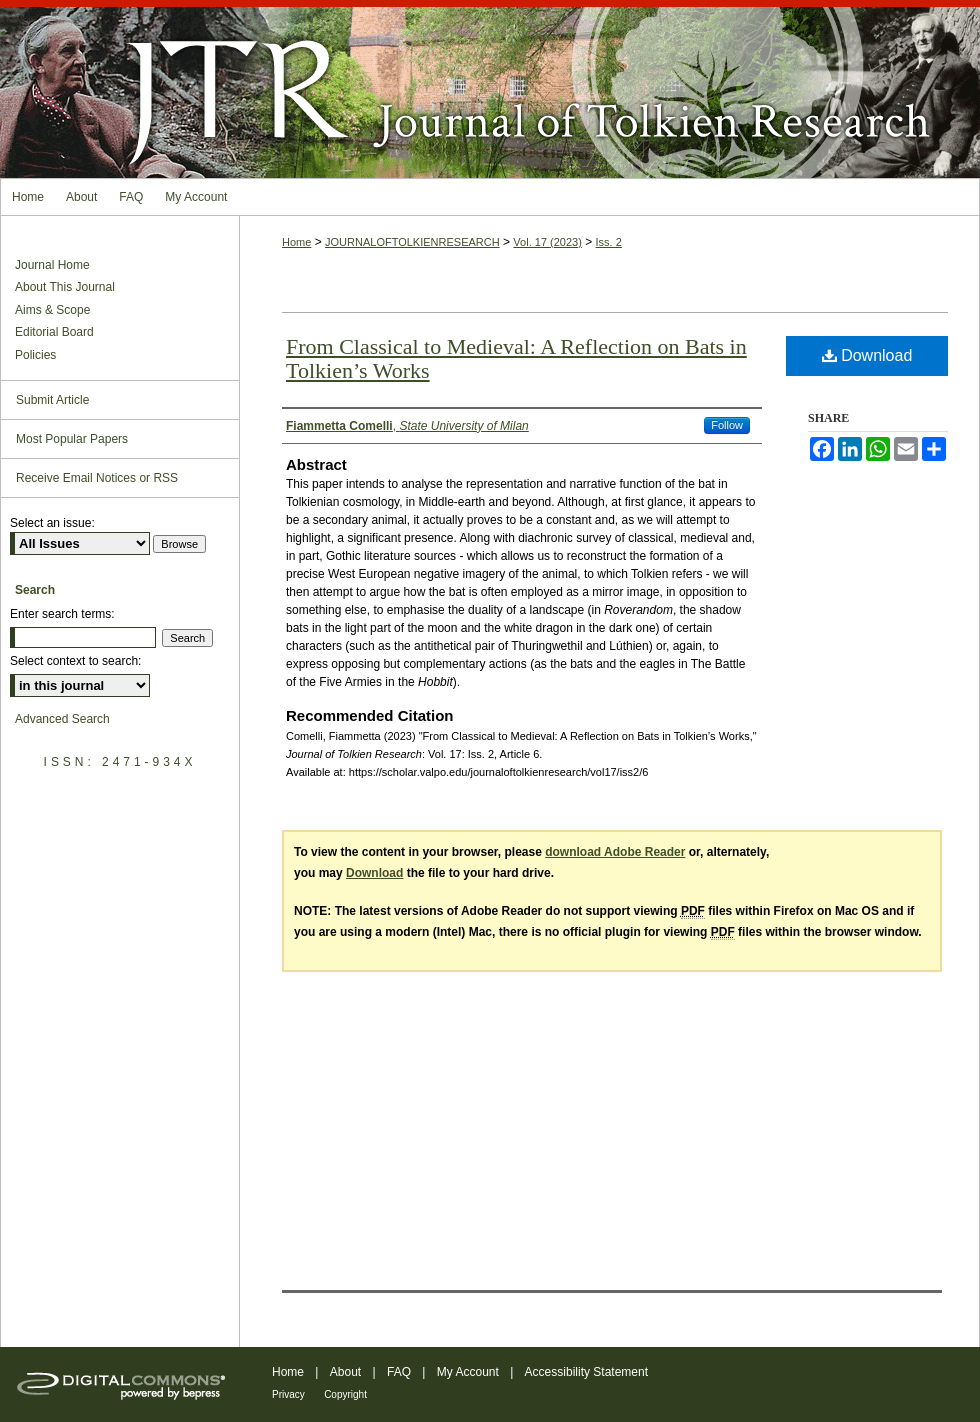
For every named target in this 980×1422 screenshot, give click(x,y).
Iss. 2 (609, 242)
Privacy (288, 1394)
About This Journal (65, 287)
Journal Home (52, 265)
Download (867, 355)
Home (296, 242)
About (345, 1372)
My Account (468, 1372)
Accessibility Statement (586, 1372)
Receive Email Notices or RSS (97, 478)
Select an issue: (52, 523)
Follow (727, 425)
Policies (35, 355)
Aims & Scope (52, 310)
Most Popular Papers (72, 439)
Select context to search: (75, 661)
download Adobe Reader (615, 852)
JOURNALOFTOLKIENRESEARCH (412, 242)
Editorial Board (54, 332)
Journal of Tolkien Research (490, 89)
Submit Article (52, 400)
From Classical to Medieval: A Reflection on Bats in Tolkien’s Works (516, 358)
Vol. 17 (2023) (547, 242)
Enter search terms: (62, 614)
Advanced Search (62, 719)
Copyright (345, 1394)
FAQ (399, 1372)
